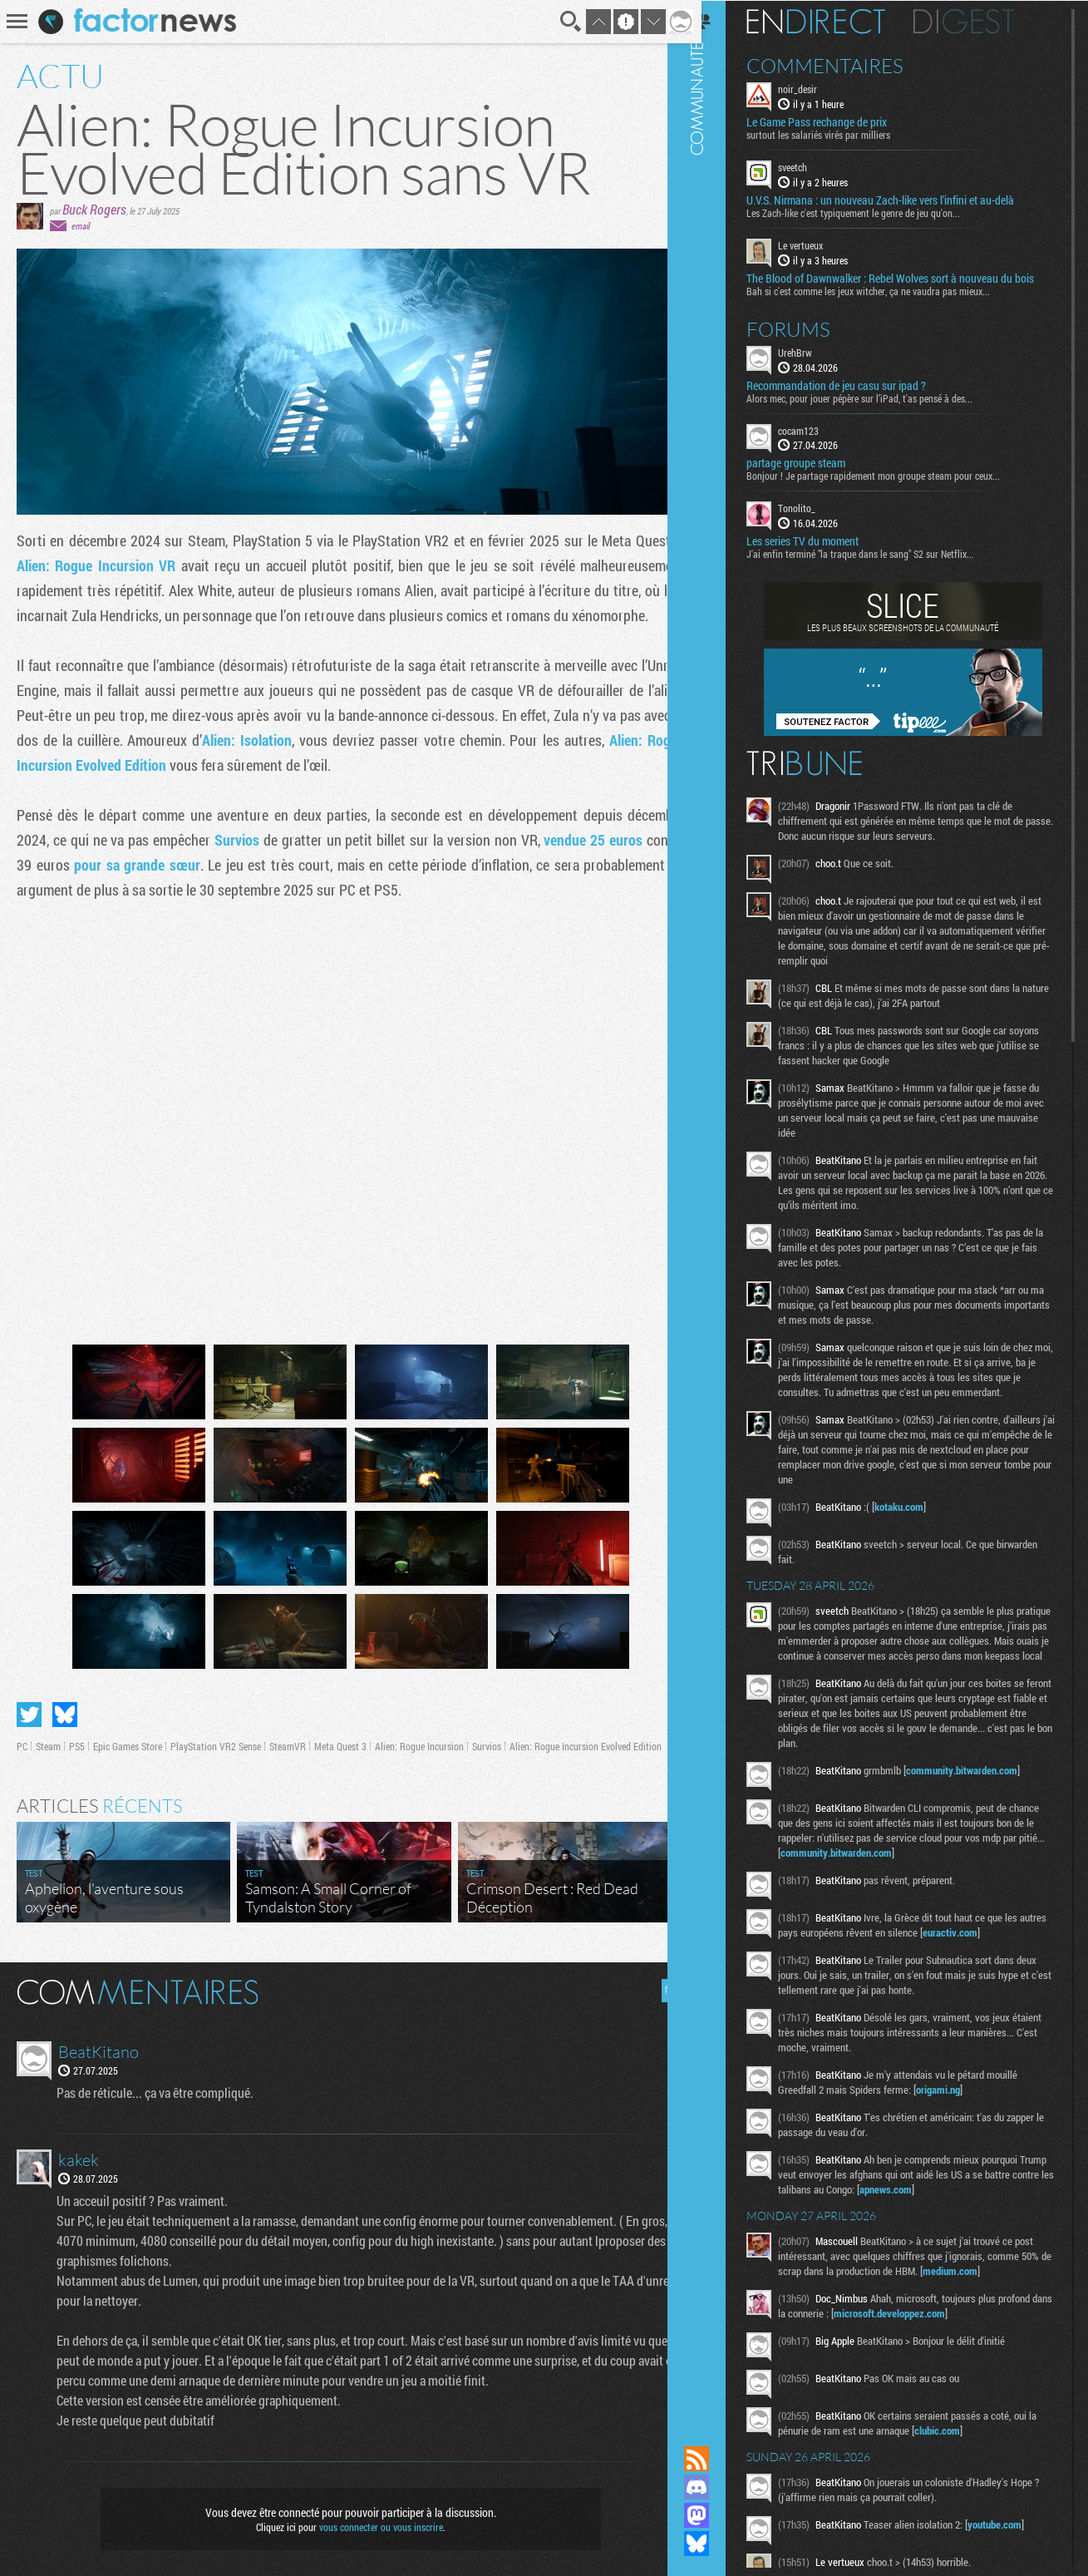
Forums (810, 327)
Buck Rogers (94, 209)
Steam (48, 1739)
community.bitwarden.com (983, 1784)
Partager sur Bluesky (64, 1707)
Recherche (559, 21)
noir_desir (819, 88)
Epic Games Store (127, 1739)
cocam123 (820, 429)
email (80, 226)
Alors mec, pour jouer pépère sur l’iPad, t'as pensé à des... (881, 396)
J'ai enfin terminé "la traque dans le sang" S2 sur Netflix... (882, 553)
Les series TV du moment (824, 540)
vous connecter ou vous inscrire (374, 2519)
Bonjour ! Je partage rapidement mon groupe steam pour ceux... (895, 474)
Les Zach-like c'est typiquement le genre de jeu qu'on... (875, 212)
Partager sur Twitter (29, 1707)
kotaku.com (920, 1505)
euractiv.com (1000, 1946)
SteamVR (287, 1739)
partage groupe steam (817, 462)
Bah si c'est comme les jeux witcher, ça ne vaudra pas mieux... (890, 289)
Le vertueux (822, 244)
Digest (985, 20)
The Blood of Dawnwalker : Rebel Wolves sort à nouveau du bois (912, 277)
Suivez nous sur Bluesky (718, 2543)
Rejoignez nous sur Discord (718, 2487)
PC (22, 1739)
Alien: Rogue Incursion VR (95, 565)
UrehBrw (817, 351)
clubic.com (969, 2444)
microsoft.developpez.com (933, 2327)
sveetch (814, 166)
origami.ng (960, 2103)
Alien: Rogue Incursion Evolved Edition (586, 1739)
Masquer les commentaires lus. (660, 1983)
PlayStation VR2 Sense (215, 1739)
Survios (232, 840)
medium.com (1004, 2284)
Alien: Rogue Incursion (419, 1739)
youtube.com (1016, 2538)
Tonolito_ (818, 507)
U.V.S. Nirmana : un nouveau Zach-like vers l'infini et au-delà (902, 199)
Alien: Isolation (268, 740)
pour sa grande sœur (134, 865)
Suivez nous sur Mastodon (718, 2515)
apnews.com (979, 2203)
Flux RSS (718, 2458)
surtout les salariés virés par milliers (840, 134)
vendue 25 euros (582, 840)
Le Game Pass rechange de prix (838, 121)
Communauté (718, 1207)
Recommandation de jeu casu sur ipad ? (858, 384)
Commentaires (846, 64)
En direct (837, 20)
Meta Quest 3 (340, 1739)
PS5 (77, 1739)
